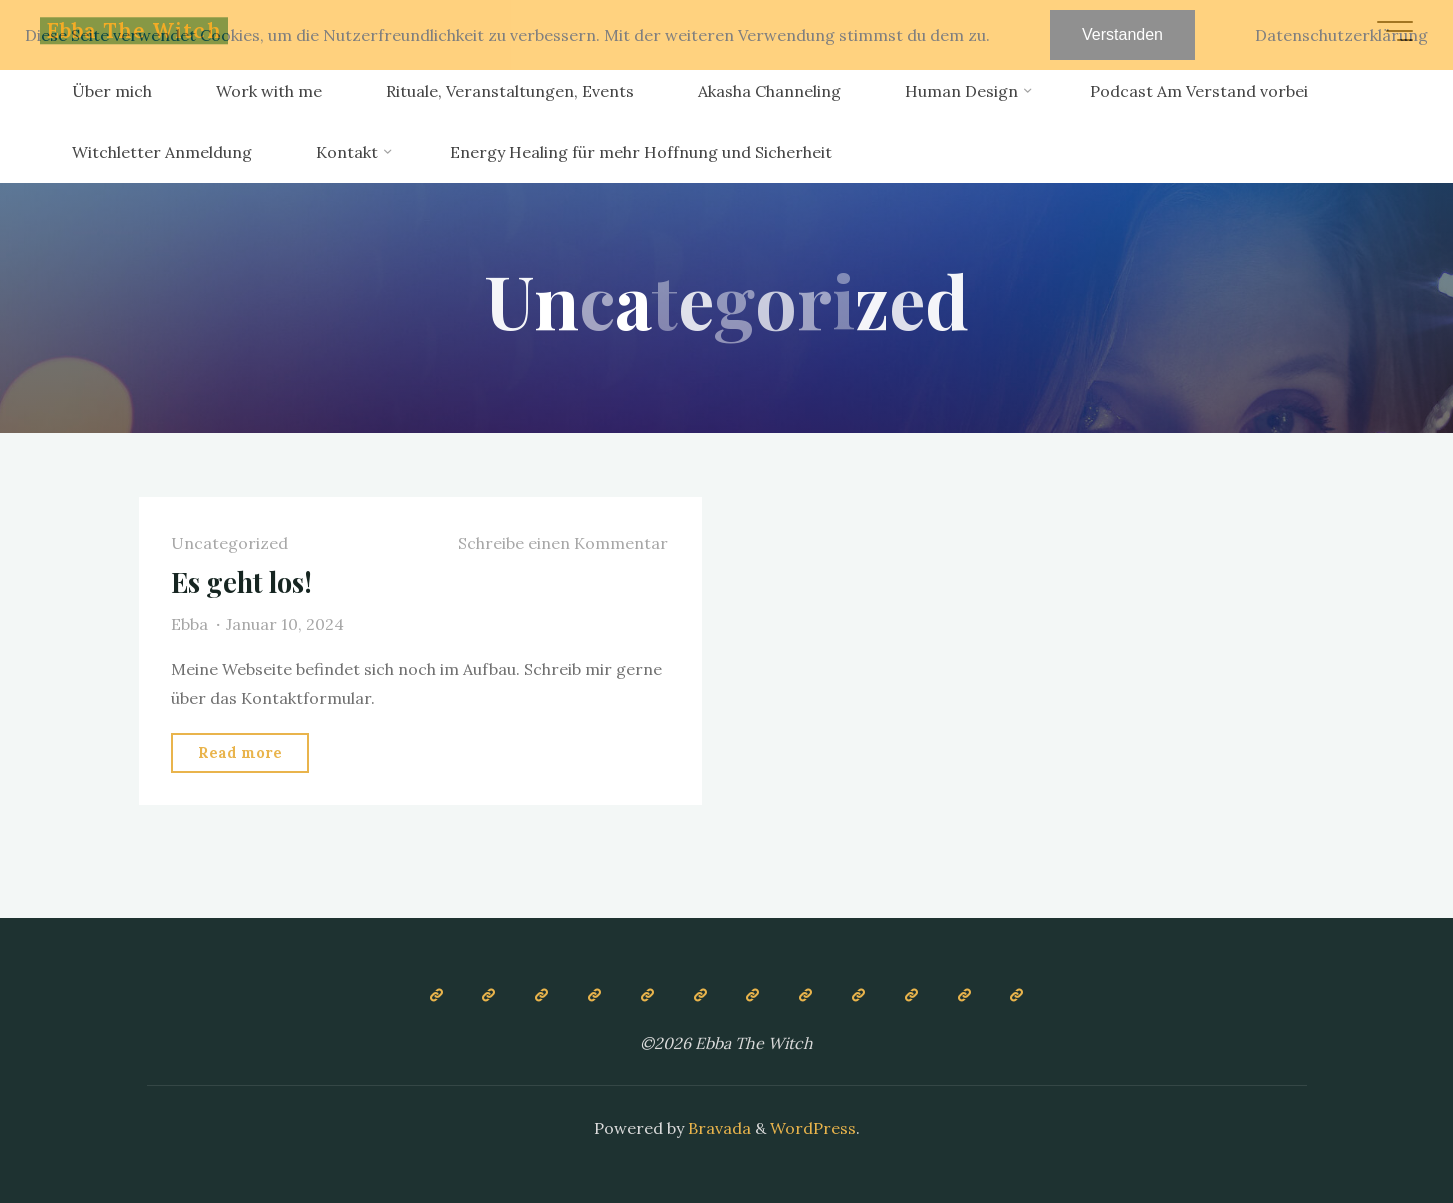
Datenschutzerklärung (1341, 35)
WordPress (813, 1128)
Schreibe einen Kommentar (563, 543)
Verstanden (1122, 34)
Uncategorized (229, 543)
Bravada (717, 1128)
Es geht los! (241, 582)
